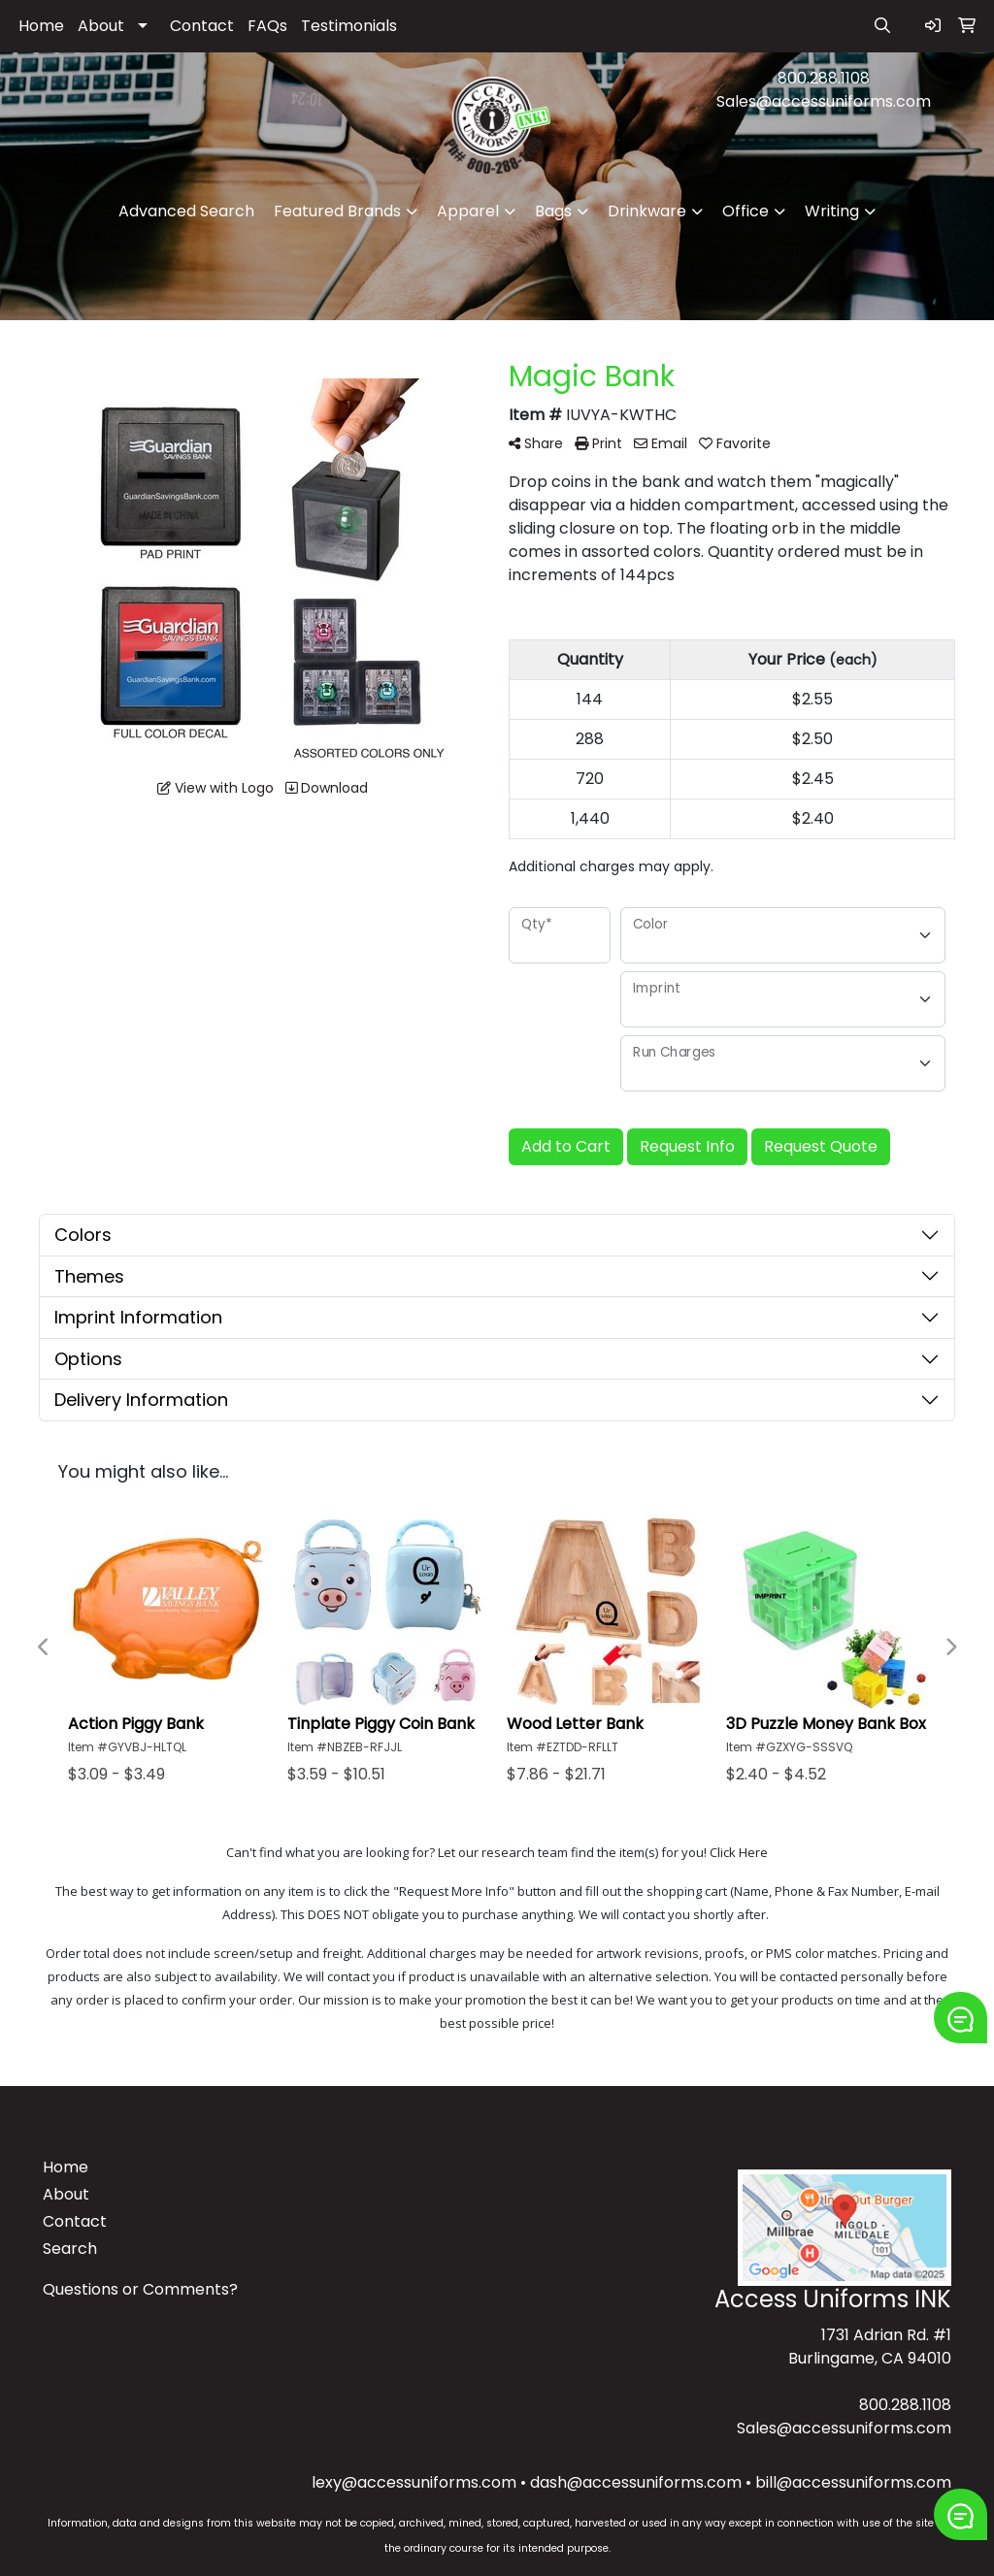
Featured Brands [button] (337, 211)
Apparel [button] (468, 211)
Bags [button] (553, 211)
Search (70, 2248)
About (101, 26)
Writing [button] (832, 211)
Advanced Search (186, 211)
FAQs (267, 26)
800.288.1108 (824, 78)
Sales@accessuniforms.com (823, 101)
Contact (202, 26)
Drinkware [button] (647, 211)
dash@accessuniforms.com (636, 2482)
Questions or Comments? (140, 2289)
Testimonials (349, 26)
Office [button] (745, 211)
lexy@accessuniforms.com (414, 2482)
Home (41, 26)
